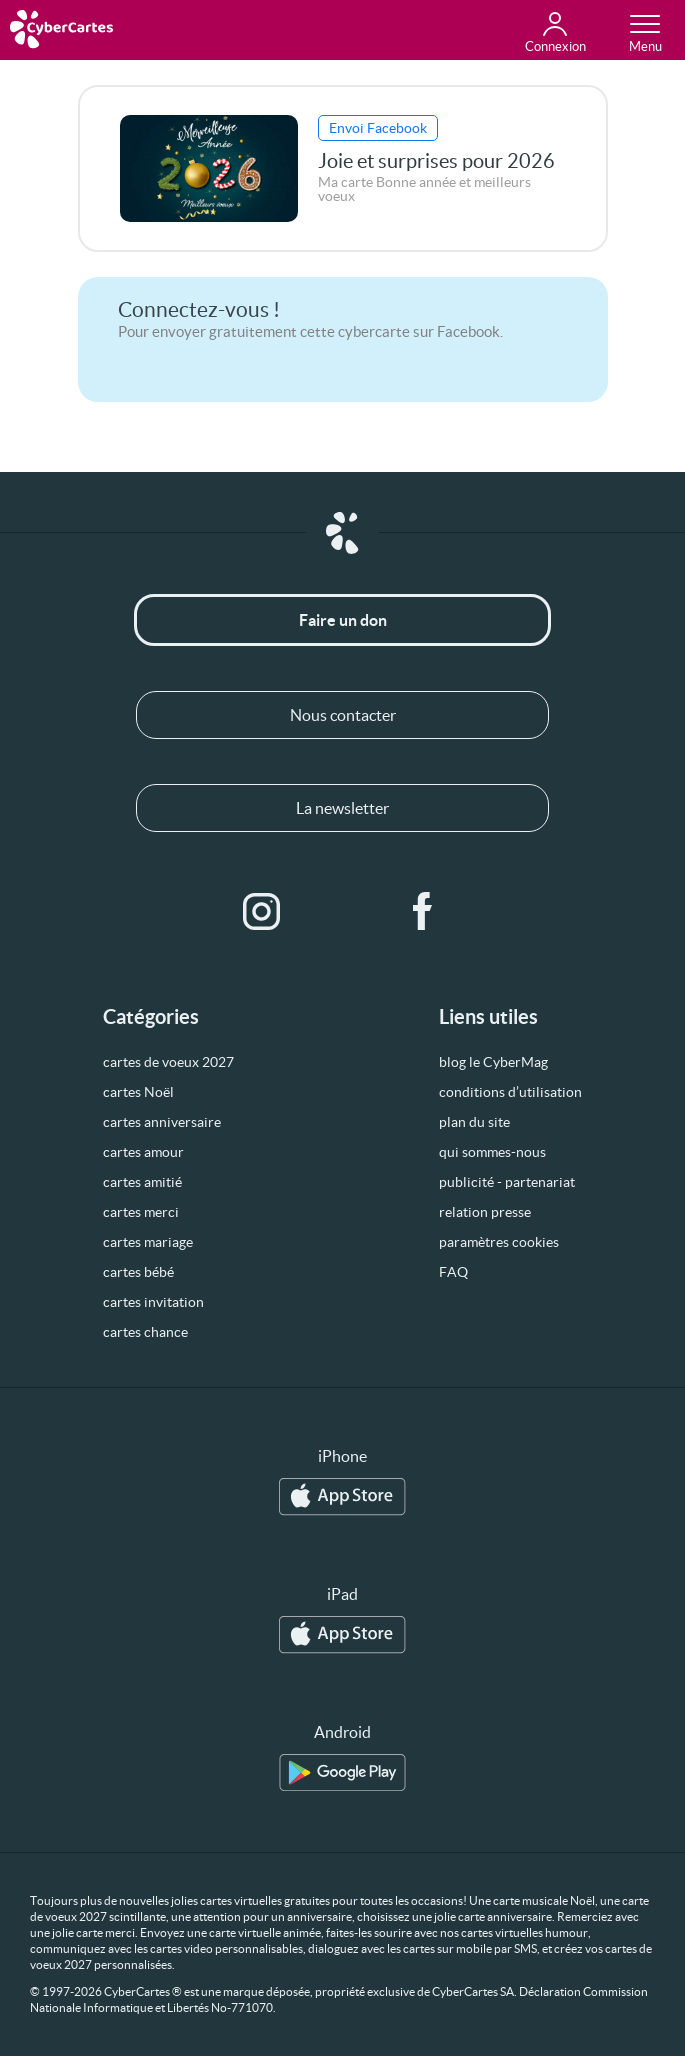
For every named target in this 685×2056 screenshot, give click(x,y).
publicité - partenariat (507, 1182)
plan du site (474, 1122)
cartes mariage (148, 1242)
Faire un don (343, 620)
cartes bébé (138, 1272)
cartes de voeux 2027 (168, 1062)
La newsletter (342, 808)
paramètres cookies (499, 1242)
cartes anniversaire (162, 1122)
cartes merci (141, 1212)
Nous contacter (343, 715)
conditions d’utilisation (510, 1092)
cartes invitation (153, 1302)
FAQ (453, 1272)
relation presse (485, 1212)
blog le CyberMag (493, 1062)
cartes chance (145, 1332)
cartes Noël (138, 1092)
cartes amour (143, 1152)
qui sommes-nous (492, 1152)
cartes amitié (142, 1182)
